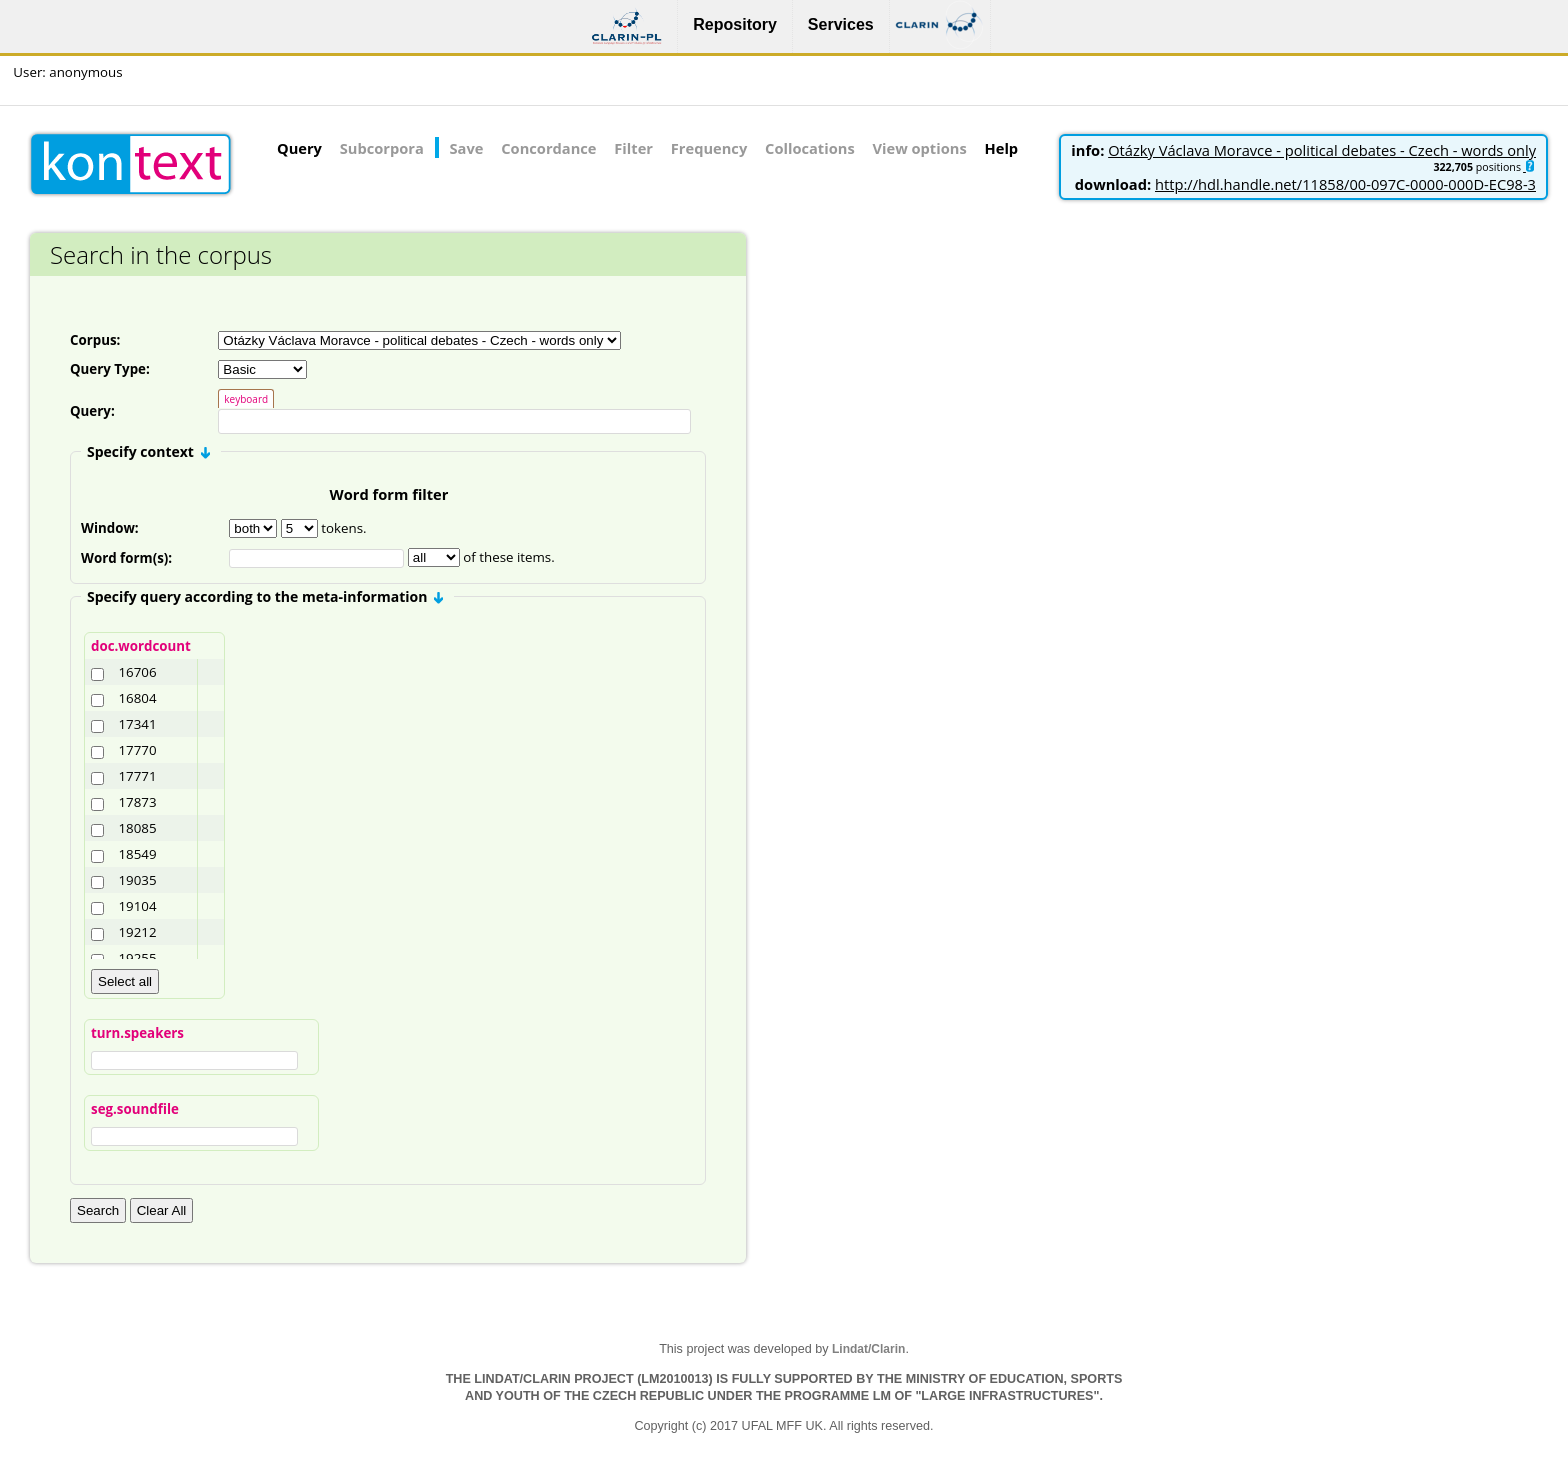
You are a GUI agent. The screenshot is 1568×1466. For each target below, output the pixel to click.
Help (1002, 148)
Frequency (709, 148)
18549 (137, 857)
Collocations (810, 148)
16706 (137, 675)
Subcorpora (382, 148)
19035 (137, 883)
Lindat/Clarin (868, 1352)
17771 (137, 779)
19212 (137, 935)
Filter (633, 148)
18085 (137, 831)
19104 (137, 909)
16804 (137, 701)
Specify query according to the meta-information (265, 599)
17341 (137, 727)
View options (920, 148)
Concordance (548, 148)
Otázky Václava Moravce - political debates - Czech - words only (1322, 150)
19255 (137, 961)
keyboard (246, 399)
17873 (137, 805)
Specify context (148, 454)
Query (299, 148)
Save (467, 148)
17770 (137, 753)
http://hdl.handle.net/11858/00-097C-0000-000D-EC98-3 (1345, 184)
